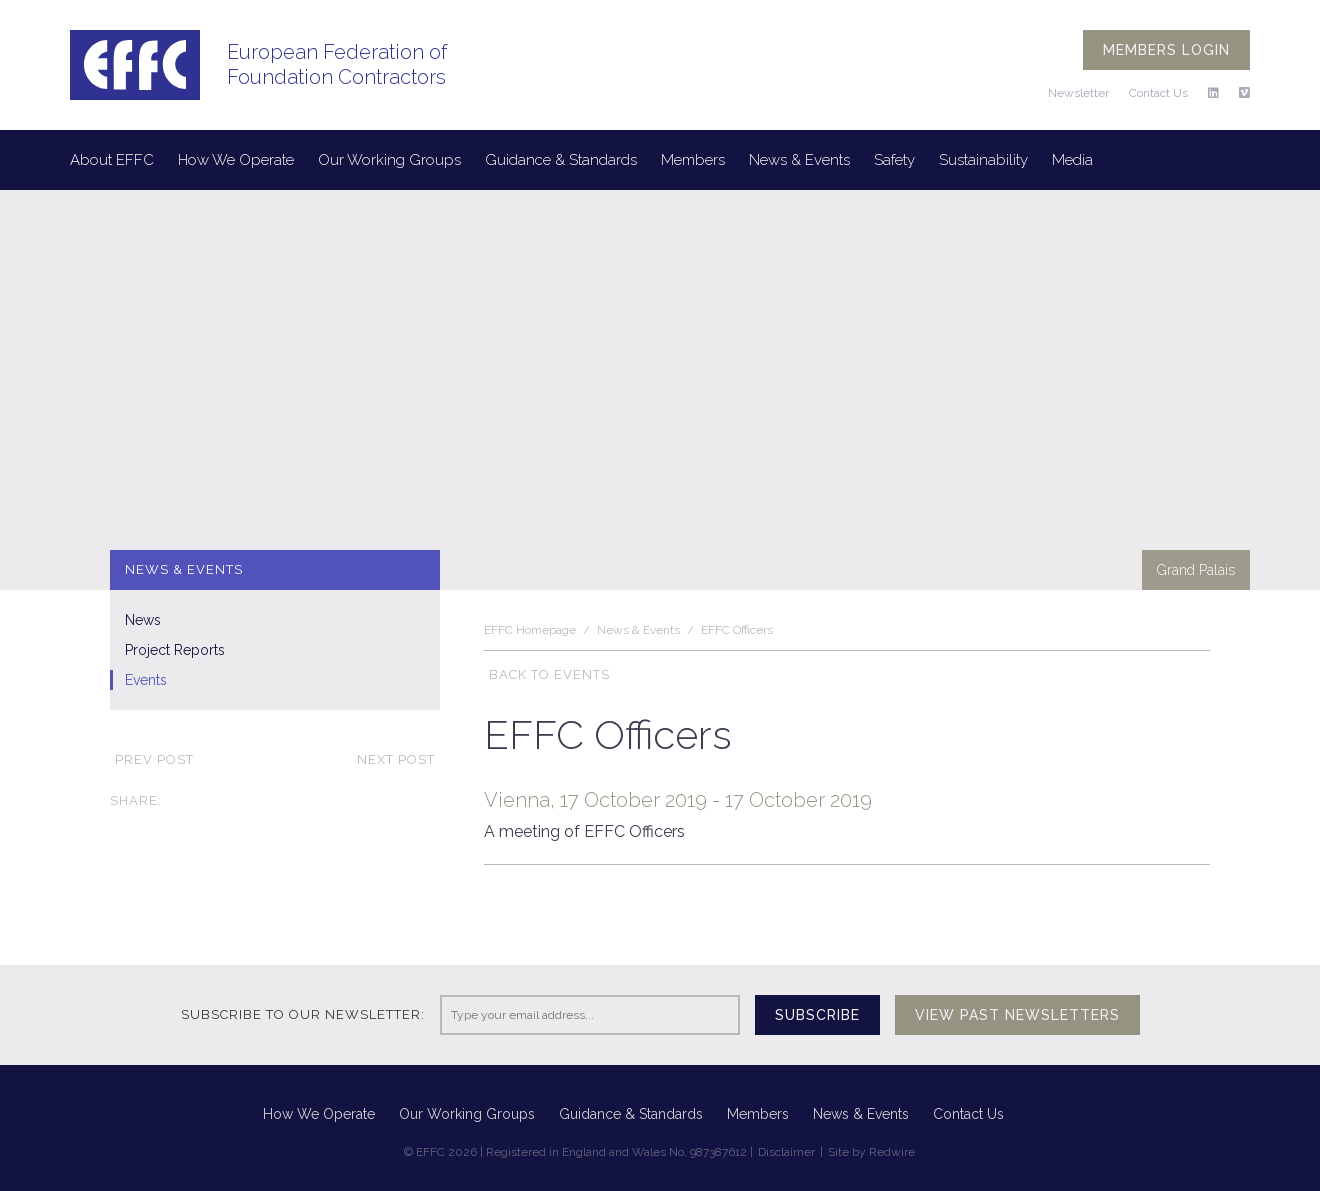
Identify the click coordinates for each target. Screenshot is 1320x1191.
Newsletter (1078, 93)
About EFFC (112, 160)
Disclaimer (786, 1152)
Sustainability (983, 160)
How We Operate (236, 160)
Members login (1166, 50)
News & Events (799, 160)
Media (1072, 160)
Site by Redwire (871, 1152)
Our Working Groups (389, 160)
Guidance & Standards (561, 160)
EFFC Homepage (530, 630)
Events (146, 680)
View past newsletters (1017, 1015)
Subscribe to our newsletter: (303, 1014)
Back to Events (547, 674)
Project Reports (175, 650)
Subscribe (817, 1015)
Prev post (152, 759)
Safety (894, 160)
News (143, 620)
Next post (398, 759)
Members (693, 160)
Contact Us (1158, 93)
